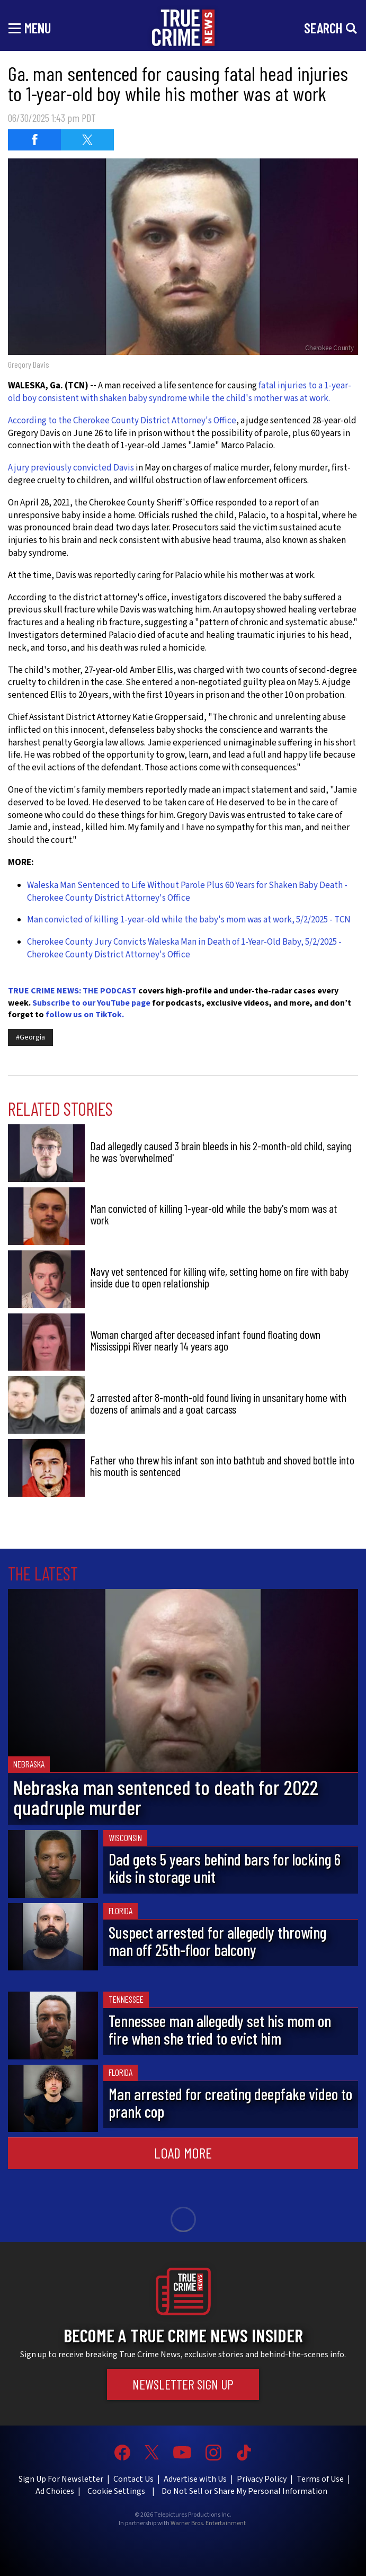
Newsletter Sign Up (183, 2384)
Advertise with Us (195, 2479)
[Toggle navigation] (29, 27)
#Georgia (30, 1037)
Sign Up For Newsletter (61, 2479)
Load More (183, 2153)
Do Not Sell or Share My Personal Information (244, 2491)
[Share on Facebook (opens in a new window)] (34, 139)
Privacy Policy (262, 2479)
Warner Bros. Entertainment (208, 2523)
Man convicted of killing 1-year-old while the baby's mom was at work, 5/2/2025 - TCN (189, 919)
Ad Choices (54, 2491)
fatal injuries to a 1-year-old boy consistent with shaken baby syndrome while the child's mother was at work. (179, 392)
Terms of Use (320, 2479)
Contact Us (133, 2479)
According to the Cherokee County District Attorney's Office (122, 420)
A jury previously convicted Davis (71, 467)
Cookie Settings (116, 2491)
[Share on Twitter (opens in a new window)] (87, 139)
